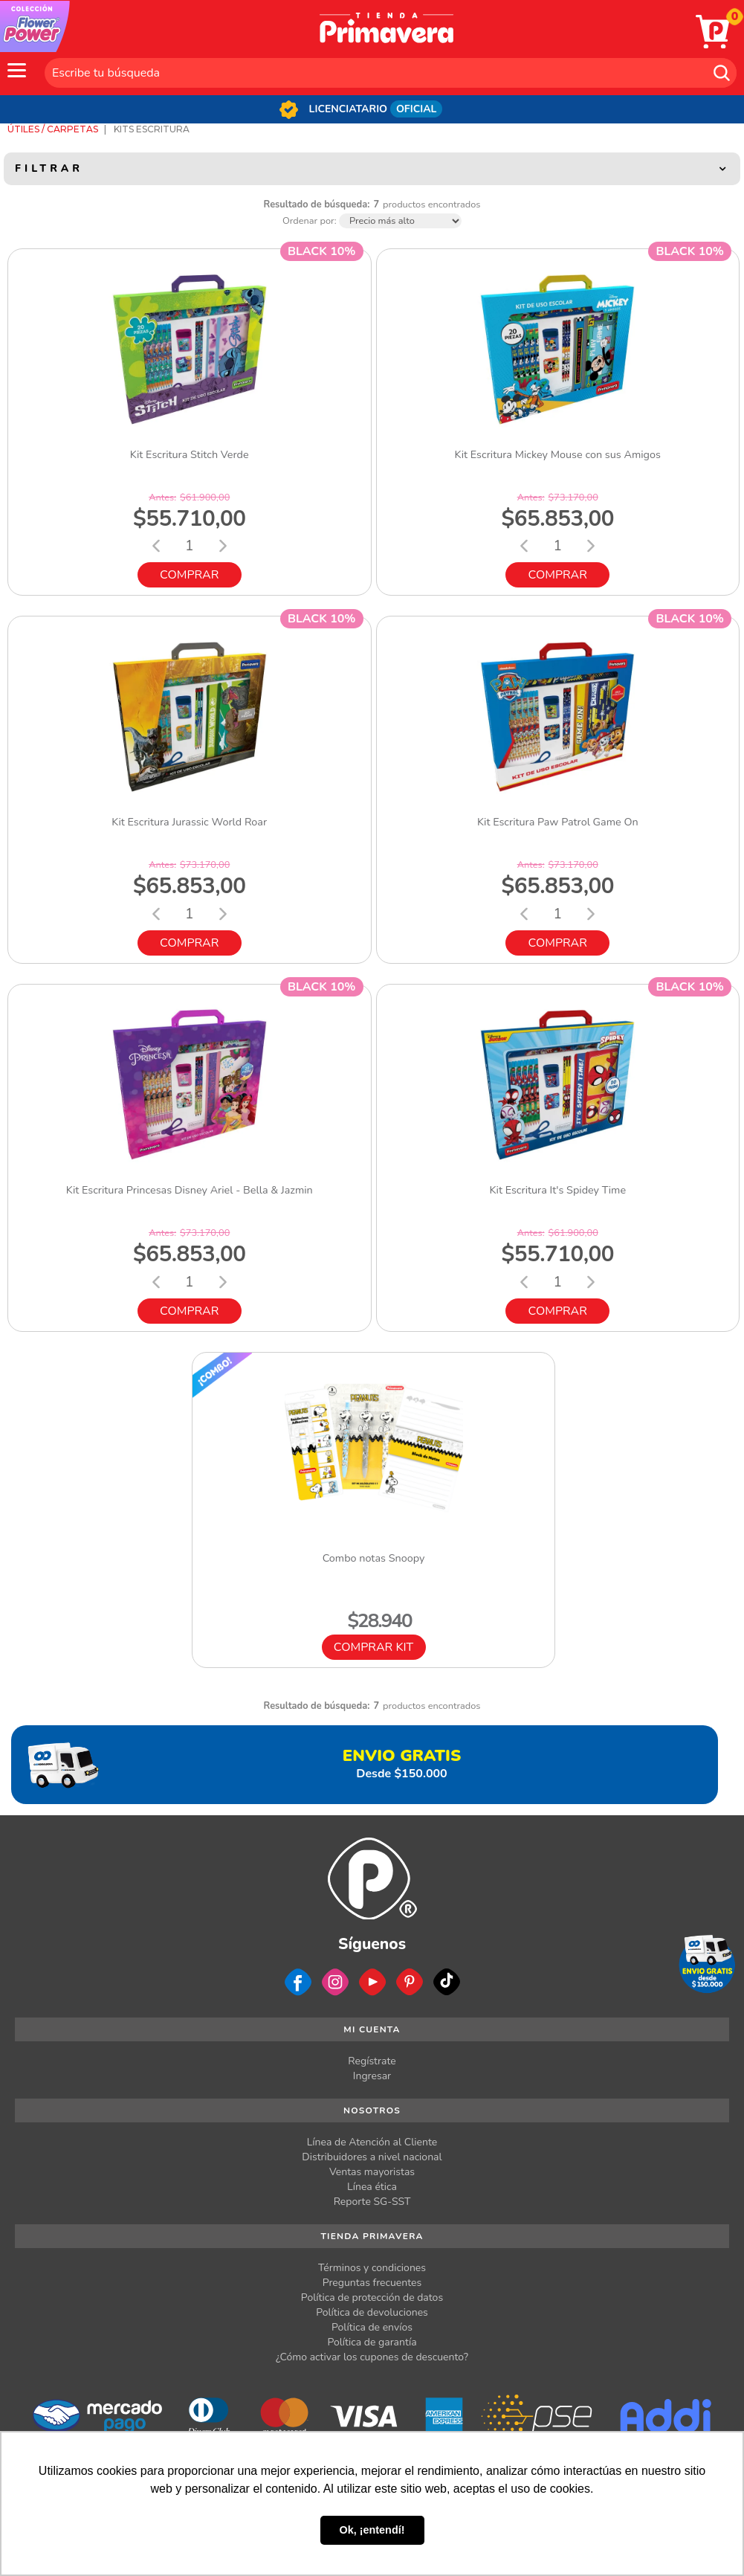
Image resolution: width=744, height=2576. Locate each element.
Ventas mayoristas (372, 2172)
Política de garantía (371, 2342)
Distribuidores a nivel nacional (371, 2157)
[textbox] (391, 73)
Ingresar (372, 2076)
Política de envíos (372, 2327)
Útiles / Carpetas (52, 129)
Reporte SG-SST (372, 2202)
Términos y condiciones (372, 2268)
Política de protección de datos (372, 2297)
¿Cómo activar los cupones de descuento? (372, 2357)
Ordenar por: (309, 221)
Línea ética (372, 2187)
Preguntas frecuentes (372, 2283)
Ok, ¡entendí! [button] (372, 2530)
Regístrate (371, 2061)
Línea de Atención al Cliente (372, 2142)
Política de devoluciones (372, 2312)
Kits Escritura (152, 129)
